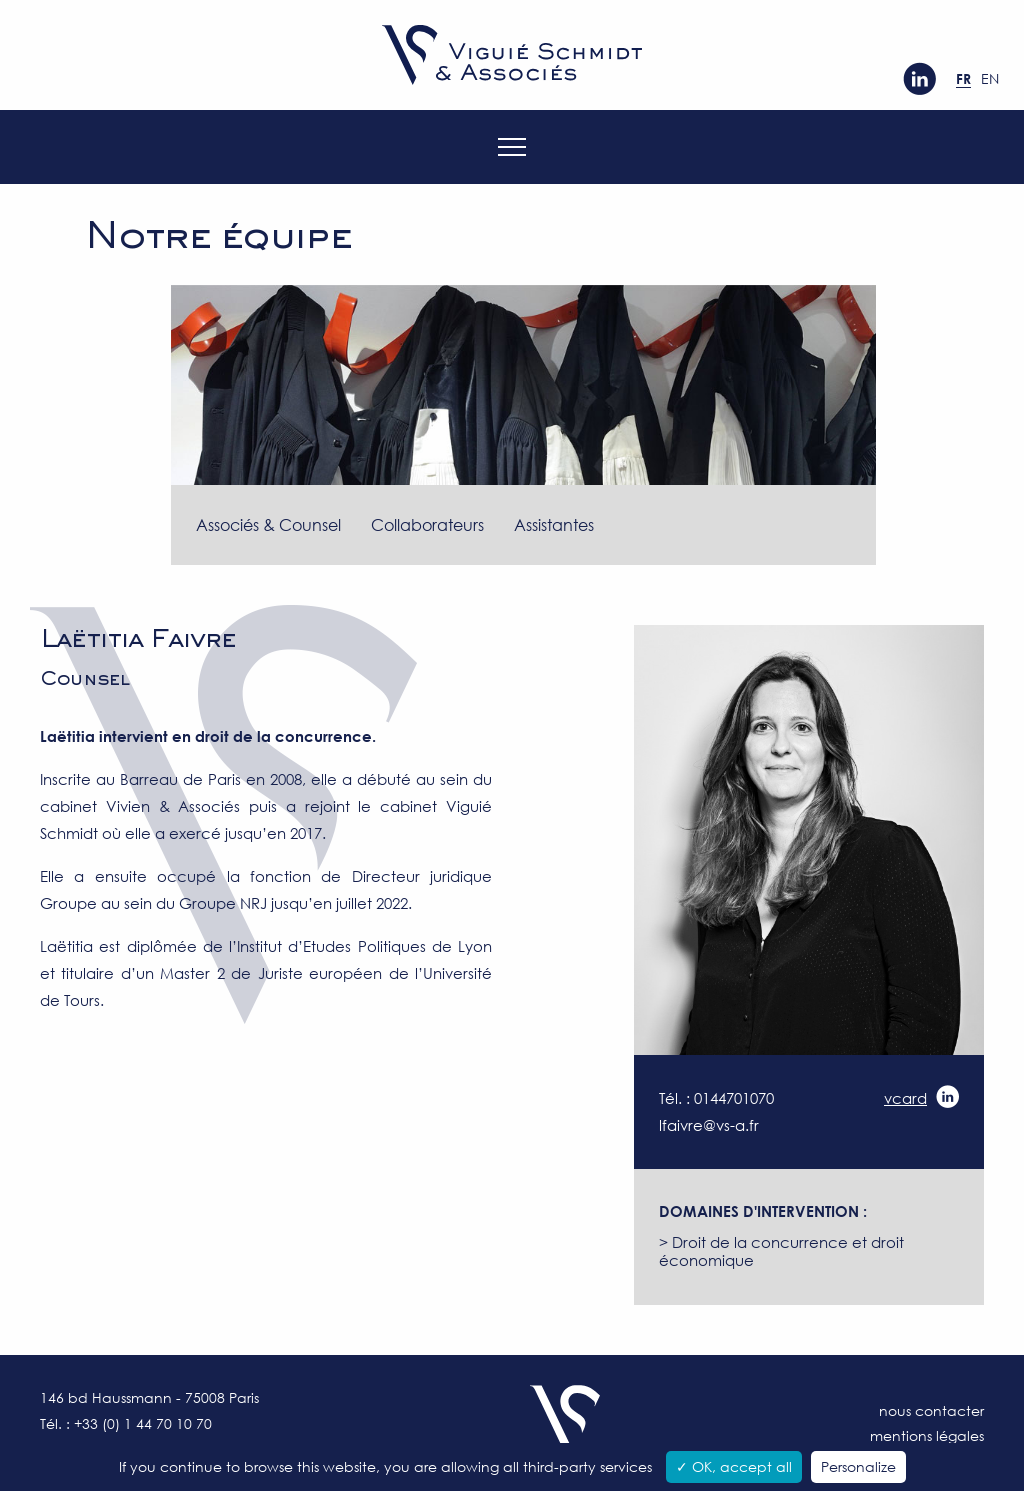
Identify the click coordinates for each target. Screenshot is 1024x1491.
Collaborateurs (427, 525)
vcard (905, 1098)
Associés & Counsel (268, 525)
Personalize (858, 1466)
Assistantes (554, 525)
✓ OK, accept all (734, 1466)
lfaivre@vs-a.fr (709, 1125)
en (990, 78)
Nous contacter (931, 1410)
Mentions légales (927, 1435)
